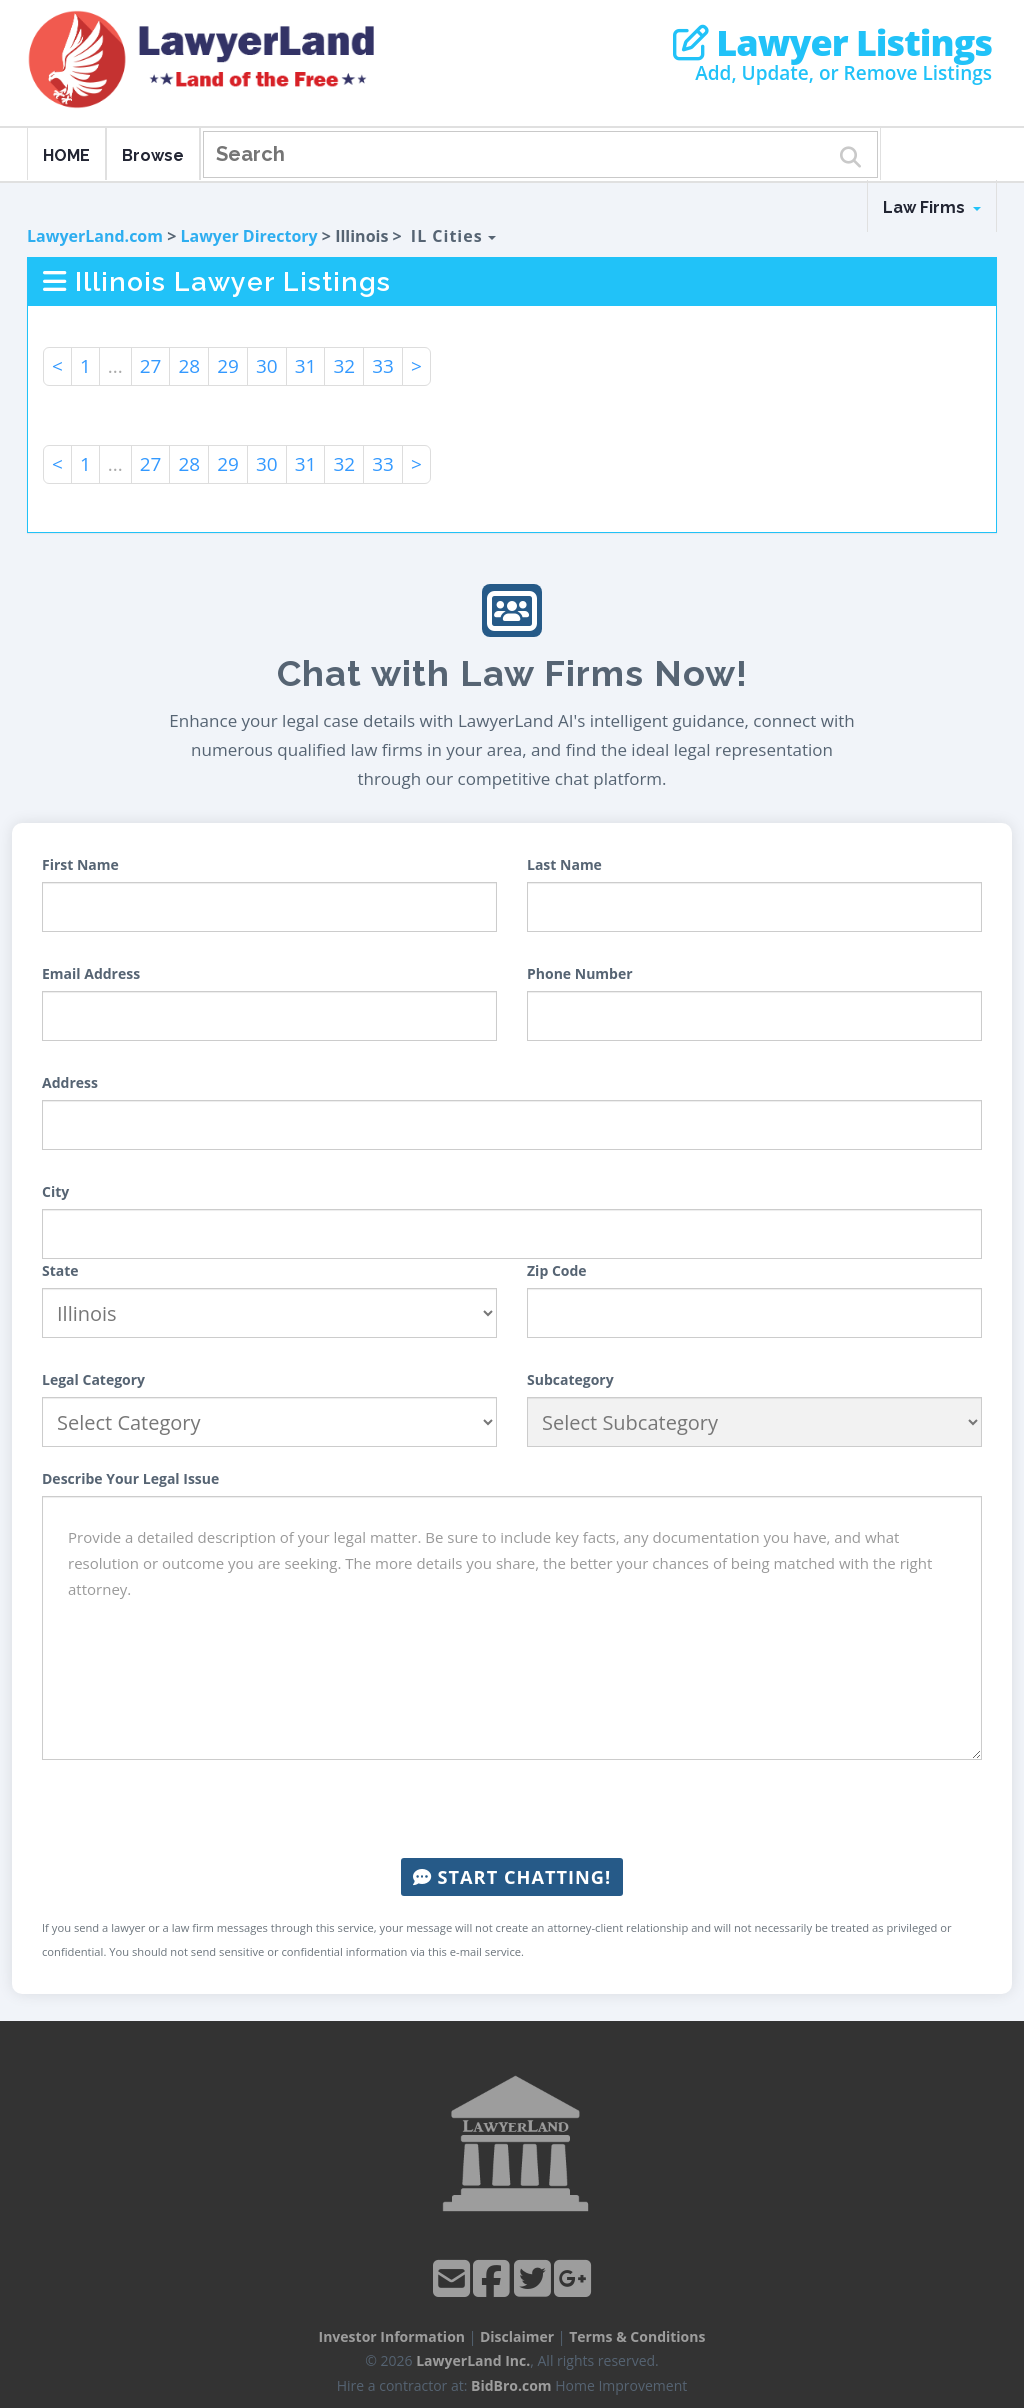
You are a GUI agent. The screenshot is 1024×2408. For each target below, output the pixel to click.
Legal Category (93, 1379)
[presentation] (512, 1809)
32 (344, 366)
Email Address (91, 973)
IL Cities (453, 236)
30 (267, 366)
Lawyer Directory (248, 236)
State (60, 1270)
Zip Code (557, 1270)
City (55, 1191)
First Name (80, 864)
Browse (153, 155)
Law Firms (932, 207)
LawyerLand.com (95, 236)
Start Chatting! (512, 1877)
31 (306, 366)
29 (228, 366)
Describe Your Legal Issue (130, 1478)
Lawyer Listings (832, 43)
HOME (66, 155)
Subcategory (570, 1379)
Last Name (564, 864)
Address (70, 1082)
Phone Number (580, 973)
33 (383, 366)
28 (189, 366)
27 (151, 366)
